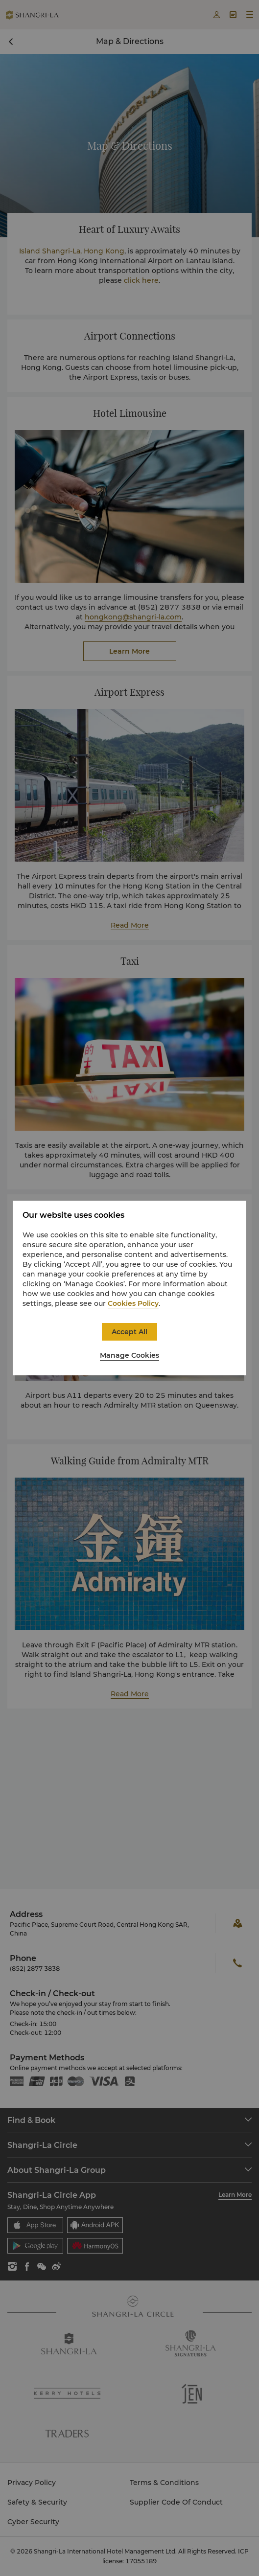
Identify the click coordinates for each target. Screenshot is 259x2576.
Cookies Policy (133, 1303)
